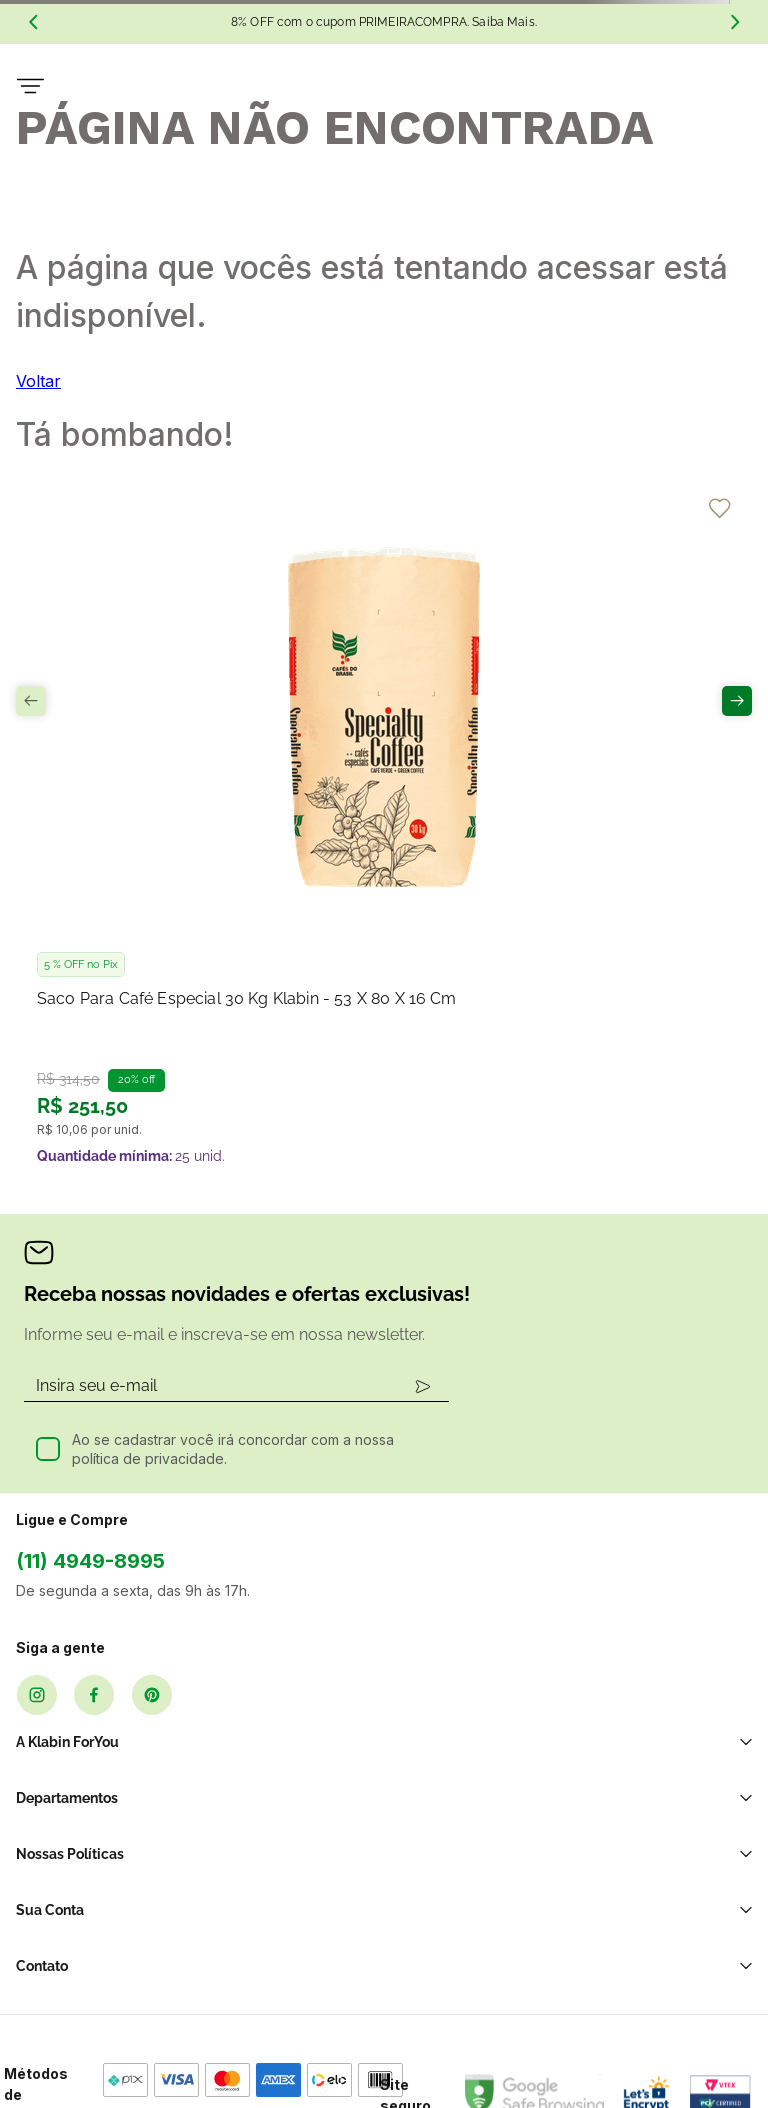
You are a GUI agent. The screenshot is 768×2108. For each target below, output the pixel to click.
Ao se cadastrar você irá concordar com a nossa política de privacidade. (233, 1223)
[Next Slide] (735, 22)
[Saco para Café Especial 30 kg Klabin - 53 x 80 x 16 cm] (138, 734)
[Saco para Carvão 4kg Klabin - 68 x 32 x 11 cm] (383, 734)
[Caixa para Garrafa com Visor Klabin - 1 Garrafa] (629, 734)
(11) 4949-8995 (90, 1335)
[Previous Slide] (33, 22)
